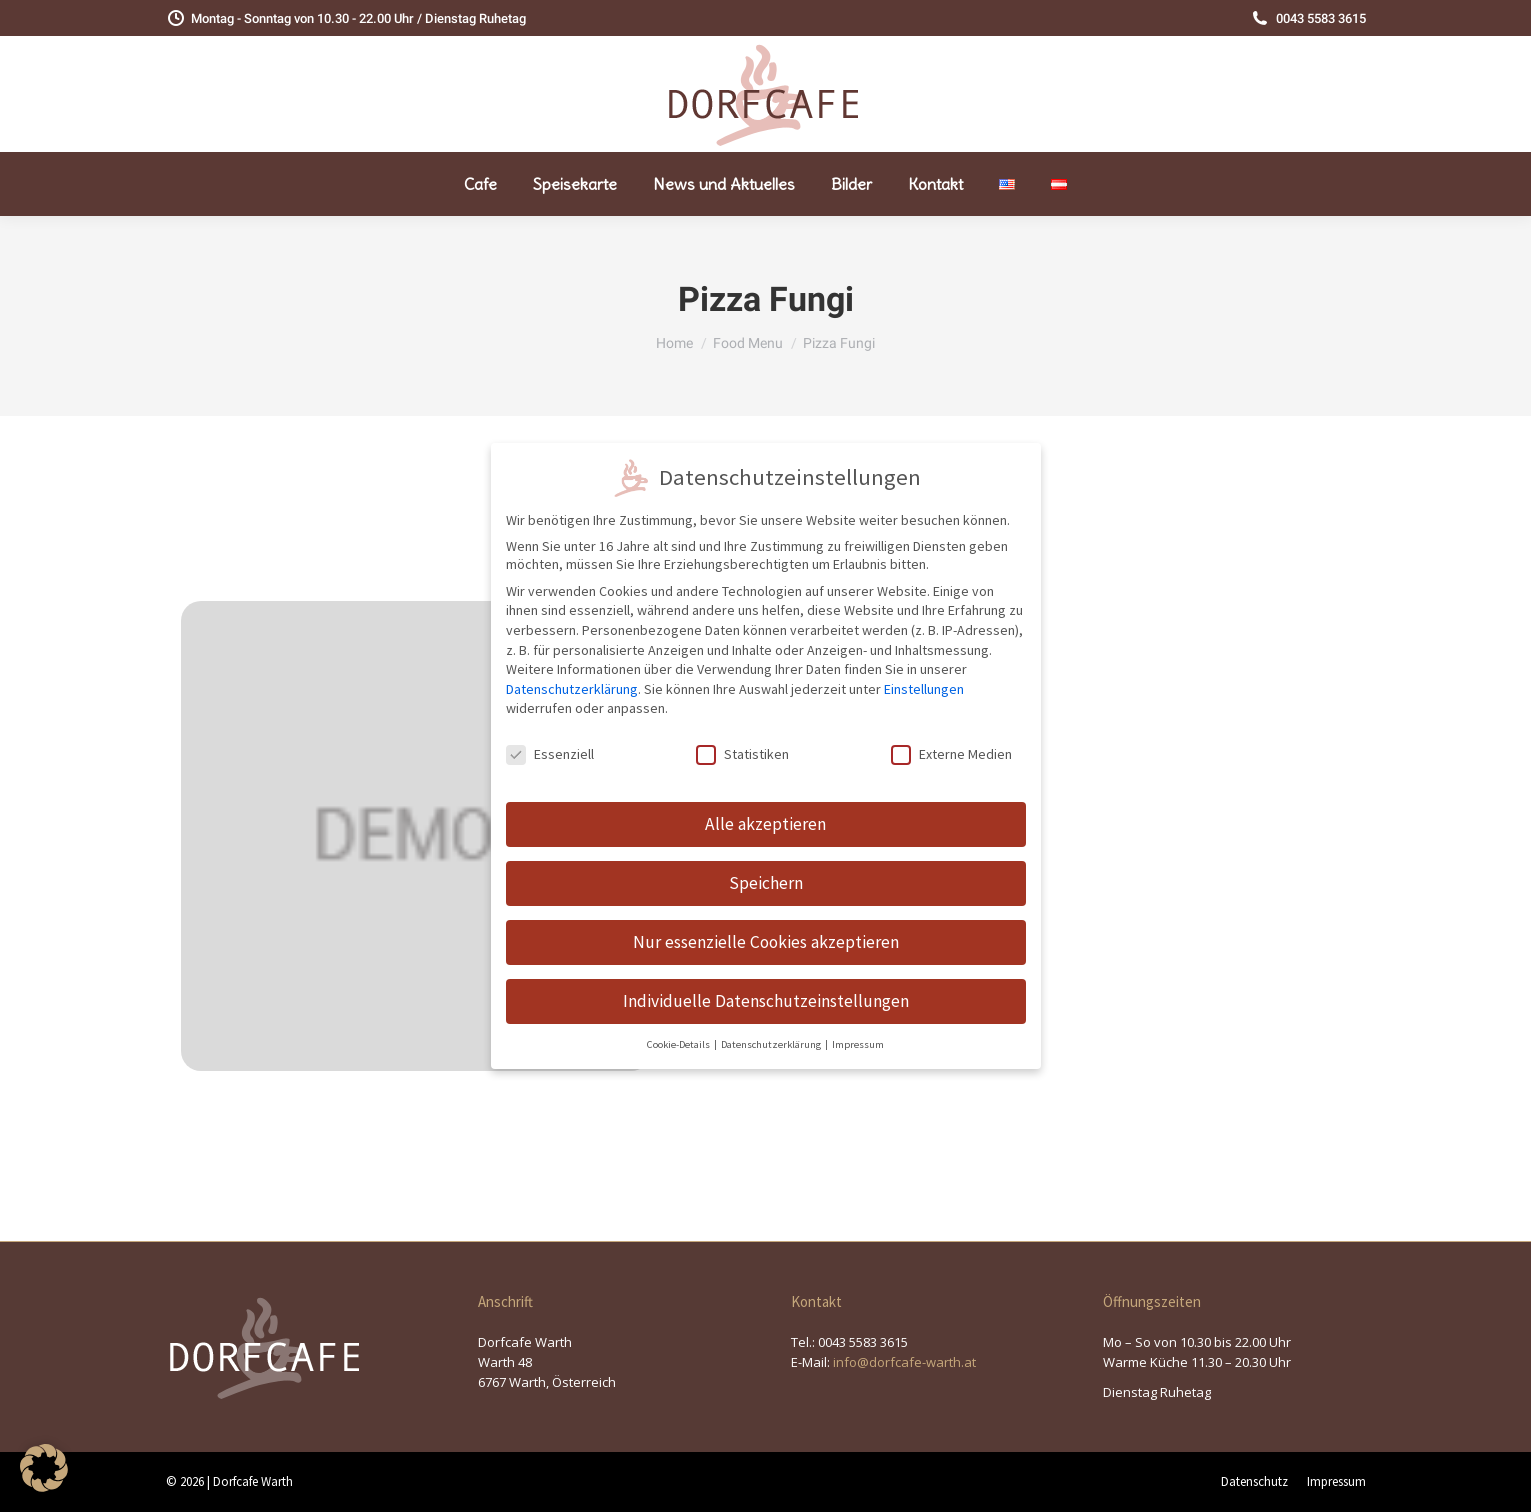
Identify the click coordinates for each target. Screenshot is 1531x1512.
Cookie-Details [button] (679, 1028)
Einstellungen (924, 673)
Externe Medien (951, 739)
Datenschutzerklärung (572, 673)
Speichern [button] (766, 867)
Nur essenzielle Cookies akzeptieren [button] (766, 926)
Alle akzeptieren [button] (765, 808)
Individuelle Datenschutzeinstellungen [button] (766, 985)
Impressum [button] (858, 1028)
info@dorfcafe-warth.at (904, 1362)
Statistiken (742, 739)
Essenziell (550, 739)
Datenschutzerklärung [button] (772, 1028)
